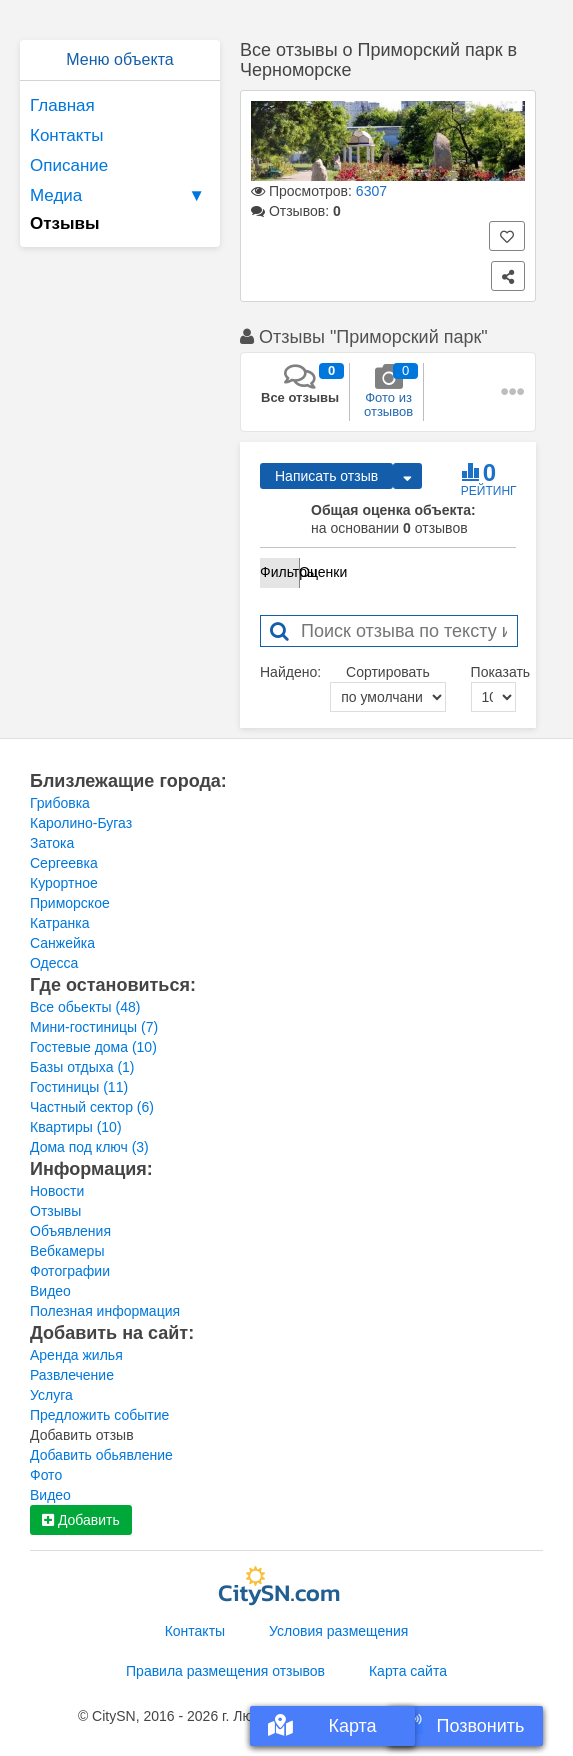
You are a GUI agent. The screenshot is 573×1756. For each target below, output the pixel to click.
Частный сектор (92, 1107)
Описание (69, 165)
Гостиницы (79, 1087)
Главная (62, 105)
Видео (50, 1291)
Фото (46, 1475)
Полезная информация (105, 1311)
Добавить (81, 1520)
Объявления (70, 1231)
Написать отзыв (326, 476)
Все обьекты (85, 1007)
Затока (52, 843)
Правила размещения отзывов (225, 1671)
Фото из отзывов (388, 391)
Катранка (60, 923)
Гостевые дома (93, 1047)
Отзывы (55, 1211)
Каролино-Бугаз (81, 823)
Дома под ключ (89, 1147)
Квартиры (76, 1127)
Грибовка (60, 803)
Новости (57, 1191)
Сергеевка (64, 863)
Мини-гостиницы (94, 1027)
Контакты (66, 135)
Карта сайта (408, 1671)
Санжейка (62, 943)
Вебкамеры (67, 1251)
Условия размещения (338, 1631)
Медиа (120, 196)
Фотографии (70, 1271)
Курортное (64, 883)
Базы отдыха (82, 1067)
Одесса (54, 963)
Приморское (70, 903)
